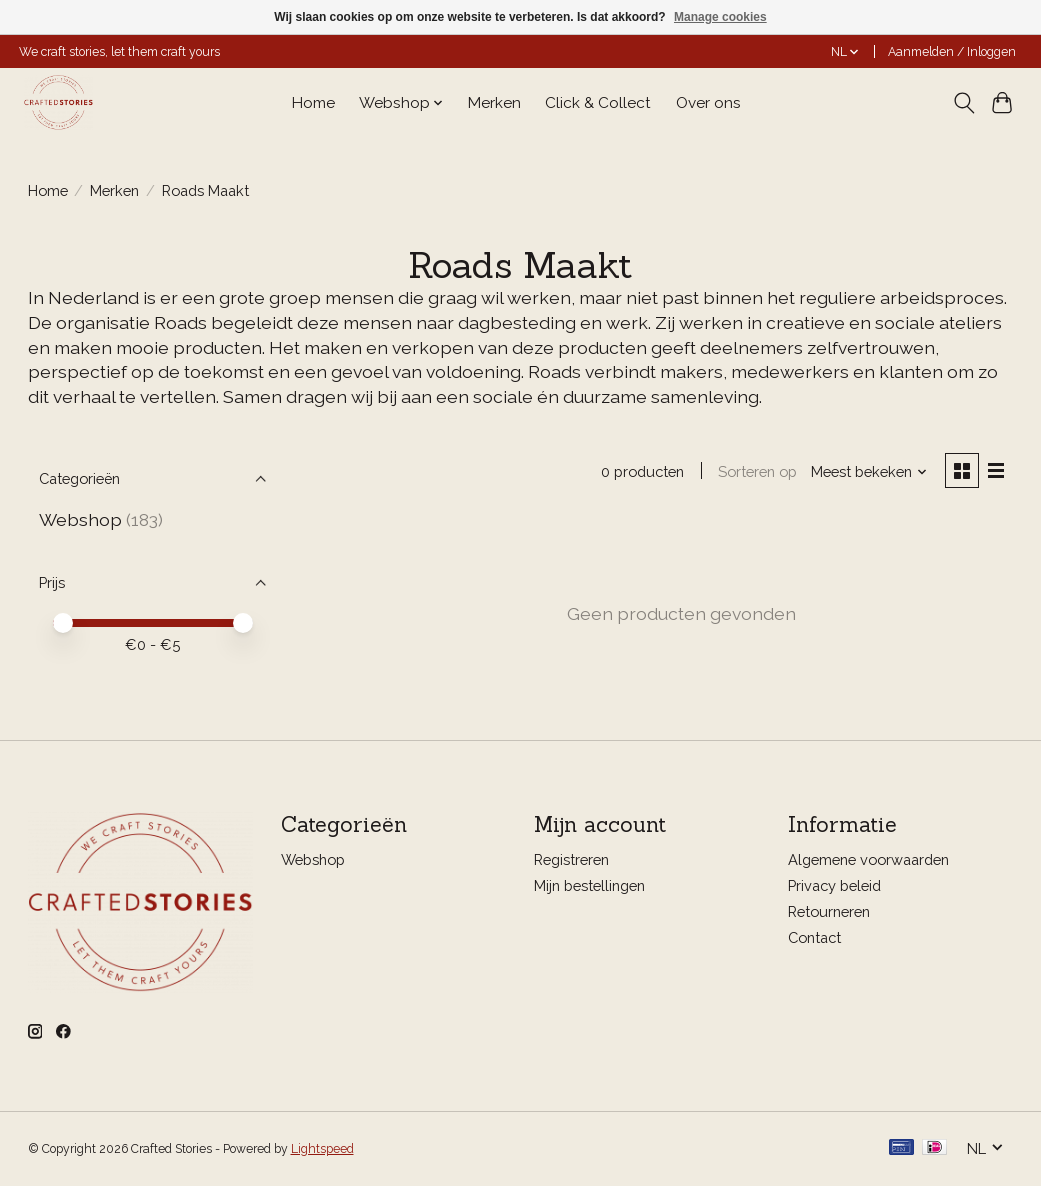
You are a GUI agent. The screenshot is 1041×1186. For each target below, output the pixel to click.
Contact (814, 937)
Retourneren (829, 911)
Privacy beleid (834, 885)
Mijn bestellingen (589, 885)
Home (313, 103)
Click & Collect (598, 103)
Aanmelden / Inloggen (952, 52)
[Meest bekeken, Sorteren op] (869, 471)
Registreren (571, 859)
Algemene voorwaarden (868, 859)
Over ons (708, 103)
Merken (494, 103)
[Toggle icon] (963, 103)
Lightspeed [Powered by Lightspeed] (322, 1149)
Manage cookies (720, 17)
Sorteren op (757, 471)
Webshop (80, 519)
